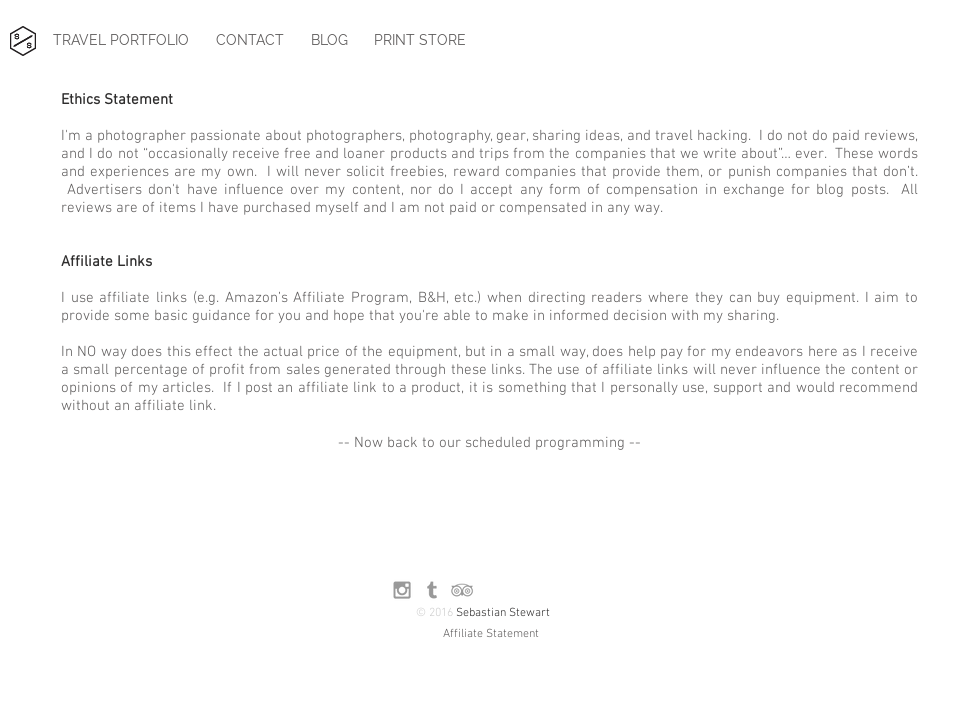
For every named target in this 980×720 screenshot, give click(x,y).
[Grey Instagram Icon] (402, 590)
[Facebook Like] (533, 590)
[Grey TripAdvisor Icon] (462, 590)
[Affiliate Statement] (491, 634)
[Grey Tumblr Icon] (432, 590)
